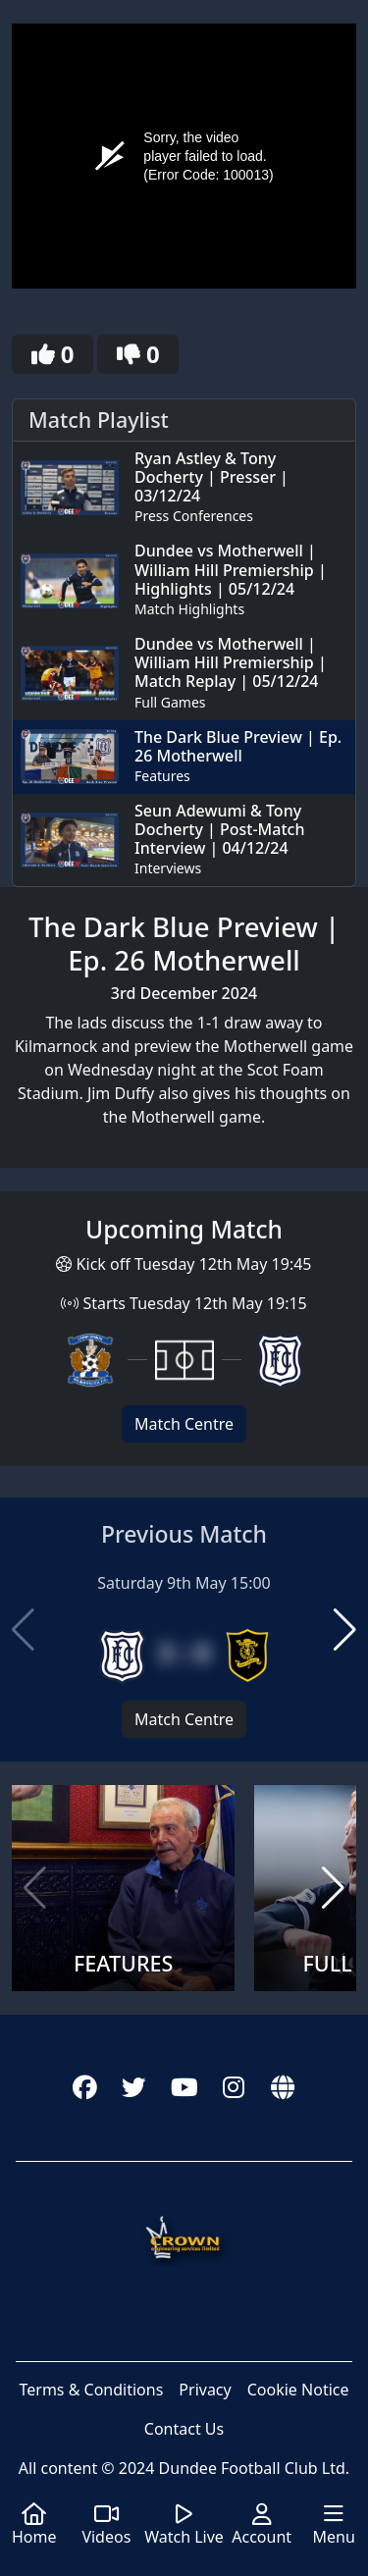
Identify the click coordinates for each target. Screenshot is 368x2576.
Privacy (205, 2389)
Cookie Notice (298, 2389)
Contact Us (184, 2429)
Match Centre (184, 1424)
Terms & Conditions (91, 2389)
